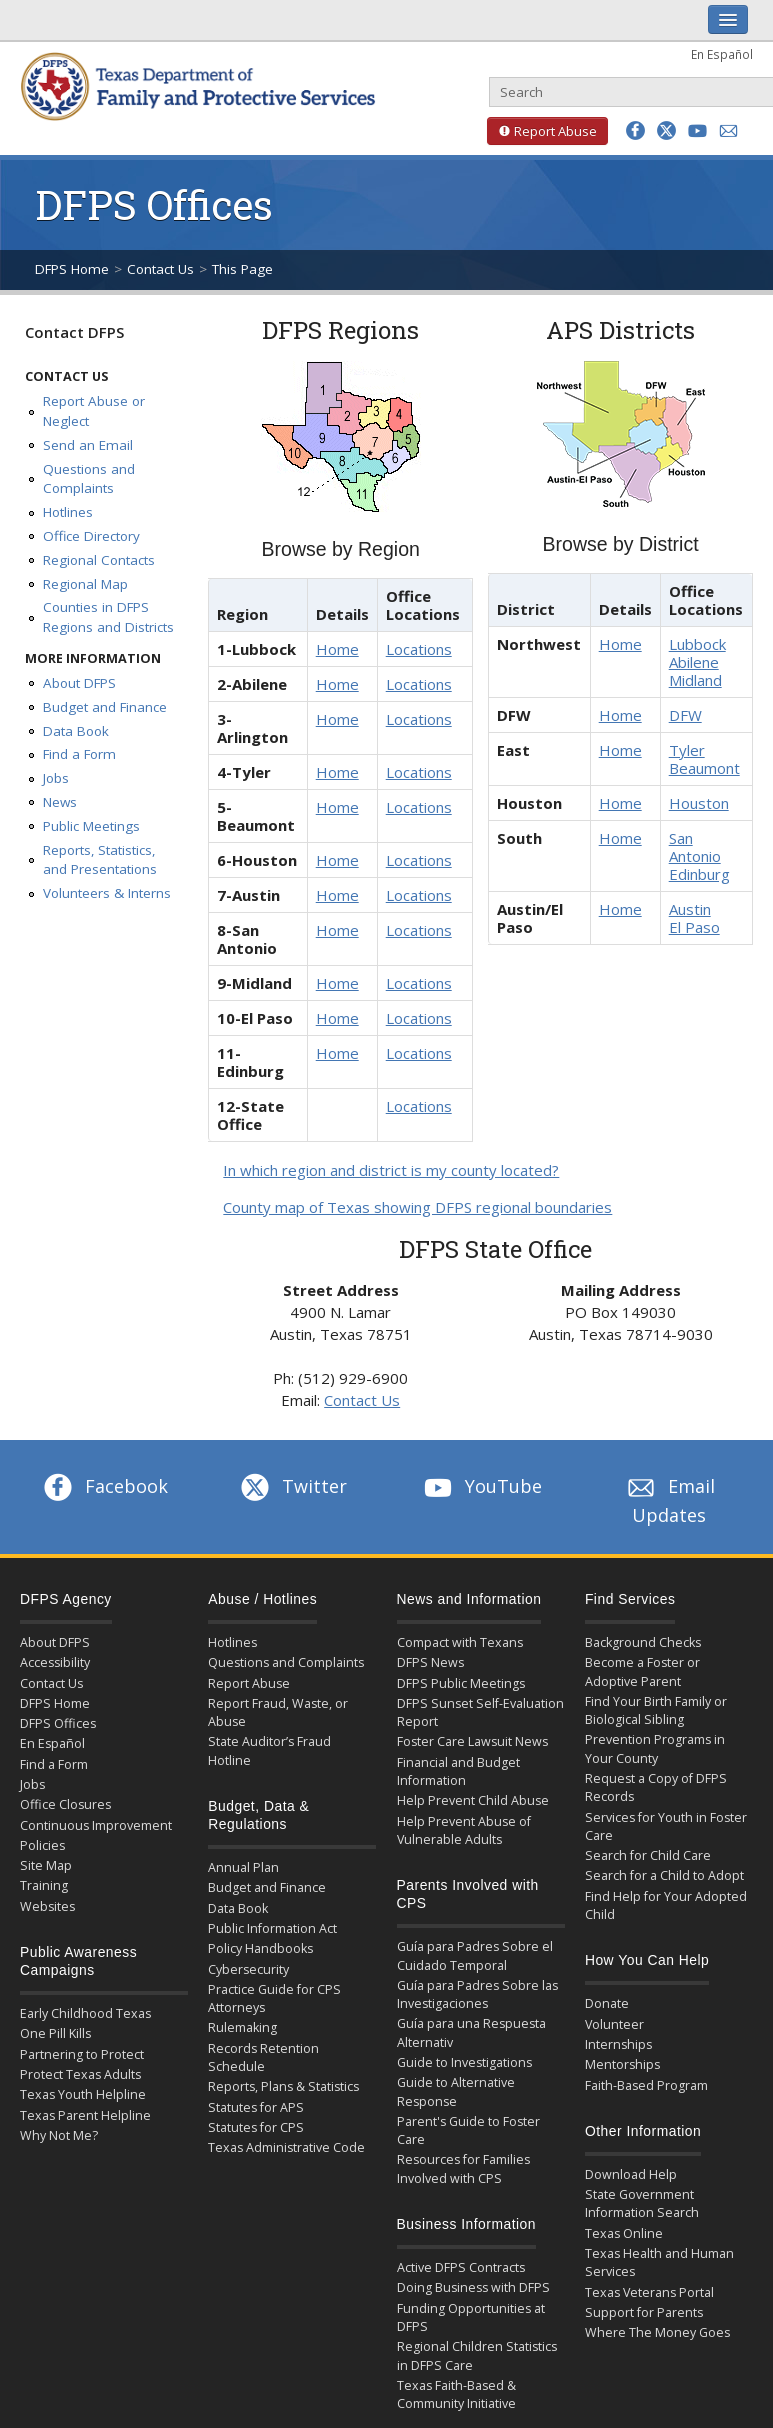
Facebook (104, 1486)
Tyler (687, 750)
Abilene (694, 662)
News (60, 802)
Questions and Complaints (89, 479)
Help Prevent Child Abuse (473, 1800)
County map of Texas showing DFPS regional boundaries (417, 1207)
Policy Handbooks (260, 1948)
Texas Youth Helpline (83, 2094)
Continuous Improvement (96, 1825)
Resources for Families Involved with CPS (463, 2168)
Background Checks (643, 1642)
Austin (690, 909)
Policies (42, 1845)
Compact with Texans (460, 1642)
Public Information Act (272, 1928)
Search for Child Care (648, 1855)
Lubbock (697, 644)
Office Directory (91, 536)
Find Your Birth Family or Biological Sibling (656, 1710)
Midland (695, 680)
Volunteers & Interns (107, 893)
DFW (685, 715)
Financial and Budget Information (458, 1771)
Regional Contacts (99, 560)
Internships (618, 2044)
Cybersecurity (248, 1969)
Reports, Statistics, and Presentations (100, 860)
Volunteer (614, 2024)
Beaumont (704, 768)
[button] (635, 130)
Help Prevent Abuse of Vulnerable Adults (464, 1830)
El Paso (694, 927)
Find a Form (79, 754)
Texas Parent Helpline (85, 2115)
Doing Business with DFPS (473, 2287)
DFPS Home (72, 269)
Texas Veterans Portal (649, 2292)
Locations (419, 649)
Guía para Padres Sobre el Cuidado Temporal (475, 1955)
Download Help (631, 2174)
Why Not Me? (59, 2135)
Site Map (46, 1865)
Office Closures (65, 1804)
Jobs (56, 778)
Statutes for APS (256, 2107)
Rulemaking (242, 2027)
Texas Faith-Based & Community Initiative (456, 2394)
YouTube (481, 1486)
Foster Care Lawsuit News (472, 1741)
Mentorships (622, 2064)
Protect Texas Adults (80, 2074)
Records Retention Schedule (263, 2057)
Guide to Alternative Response (456, 2091)
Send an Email (88, 445)
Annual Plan (243, 1867)
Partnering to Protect (82, 2054)
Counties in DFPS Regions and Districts (108, 617)
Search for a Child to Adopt (664, 1875)
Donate (607, 2003)
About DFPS (79, 683)
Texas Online (624, 2233)
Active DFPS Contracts (461, 2267)
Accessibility (55, 1662)
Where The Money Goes (657, 2332)
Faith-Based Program (646, 2085)
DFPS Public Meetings (461, 1683)
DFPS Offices (58, 1723)
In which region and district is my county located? (391, 1170)
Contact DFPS (74, 332)
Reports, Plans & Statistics (283, 2086)
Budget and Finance (105, 707)
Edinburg (699, 874)
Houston (699, 803)
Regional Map (85, 584)
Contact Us (160, 269)
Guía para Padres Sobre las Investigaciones (477, 1994)
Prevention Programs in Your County (655, 1748)
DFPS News (430, 1662)
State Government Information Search (642, 2203)
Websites (47, 1906)
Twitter (292, 1486)
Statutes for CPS (256, 2127)
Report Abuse (542, 131)
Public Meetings (91, 826)
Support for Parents (644, 2312)
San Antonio (695, 847)
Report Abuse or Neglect (94, 411)
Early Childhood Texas (85, 2013)
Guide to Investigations (464, 2062)
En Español (722, 54)
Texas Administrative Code (286, 2147)
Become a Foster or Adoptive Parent (642, 1671)
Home (337, 649)
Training (44, 1885)
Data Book (76, 731)
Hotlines (68, 512)
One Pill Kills (55, 2033)
